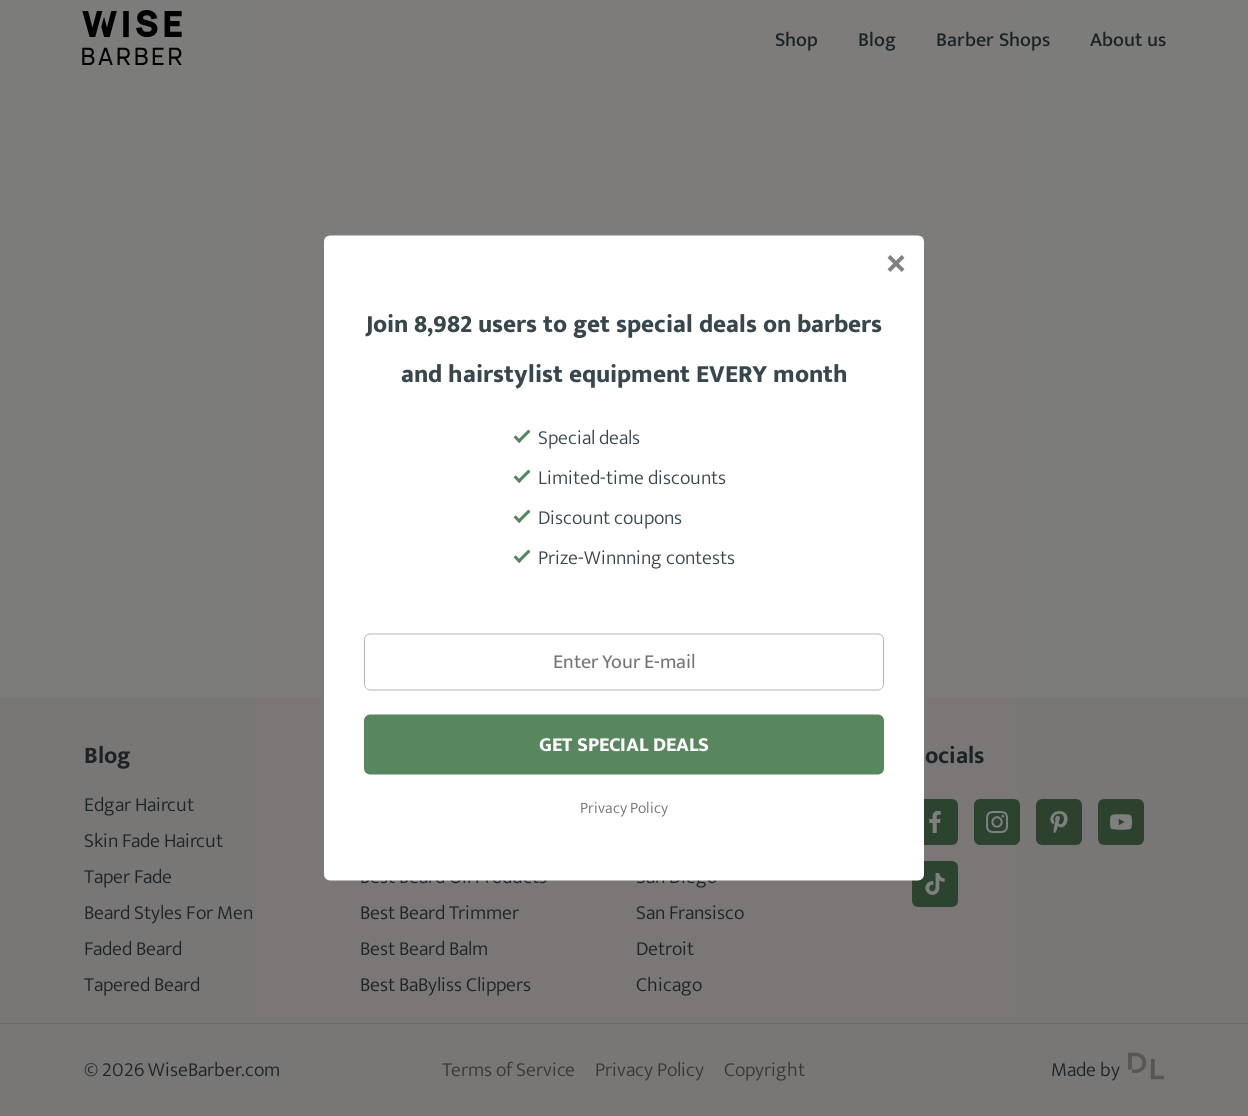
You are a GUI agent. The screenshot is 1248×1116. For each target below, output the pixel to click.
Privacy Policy (624, 809)
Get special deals (624, 745)
